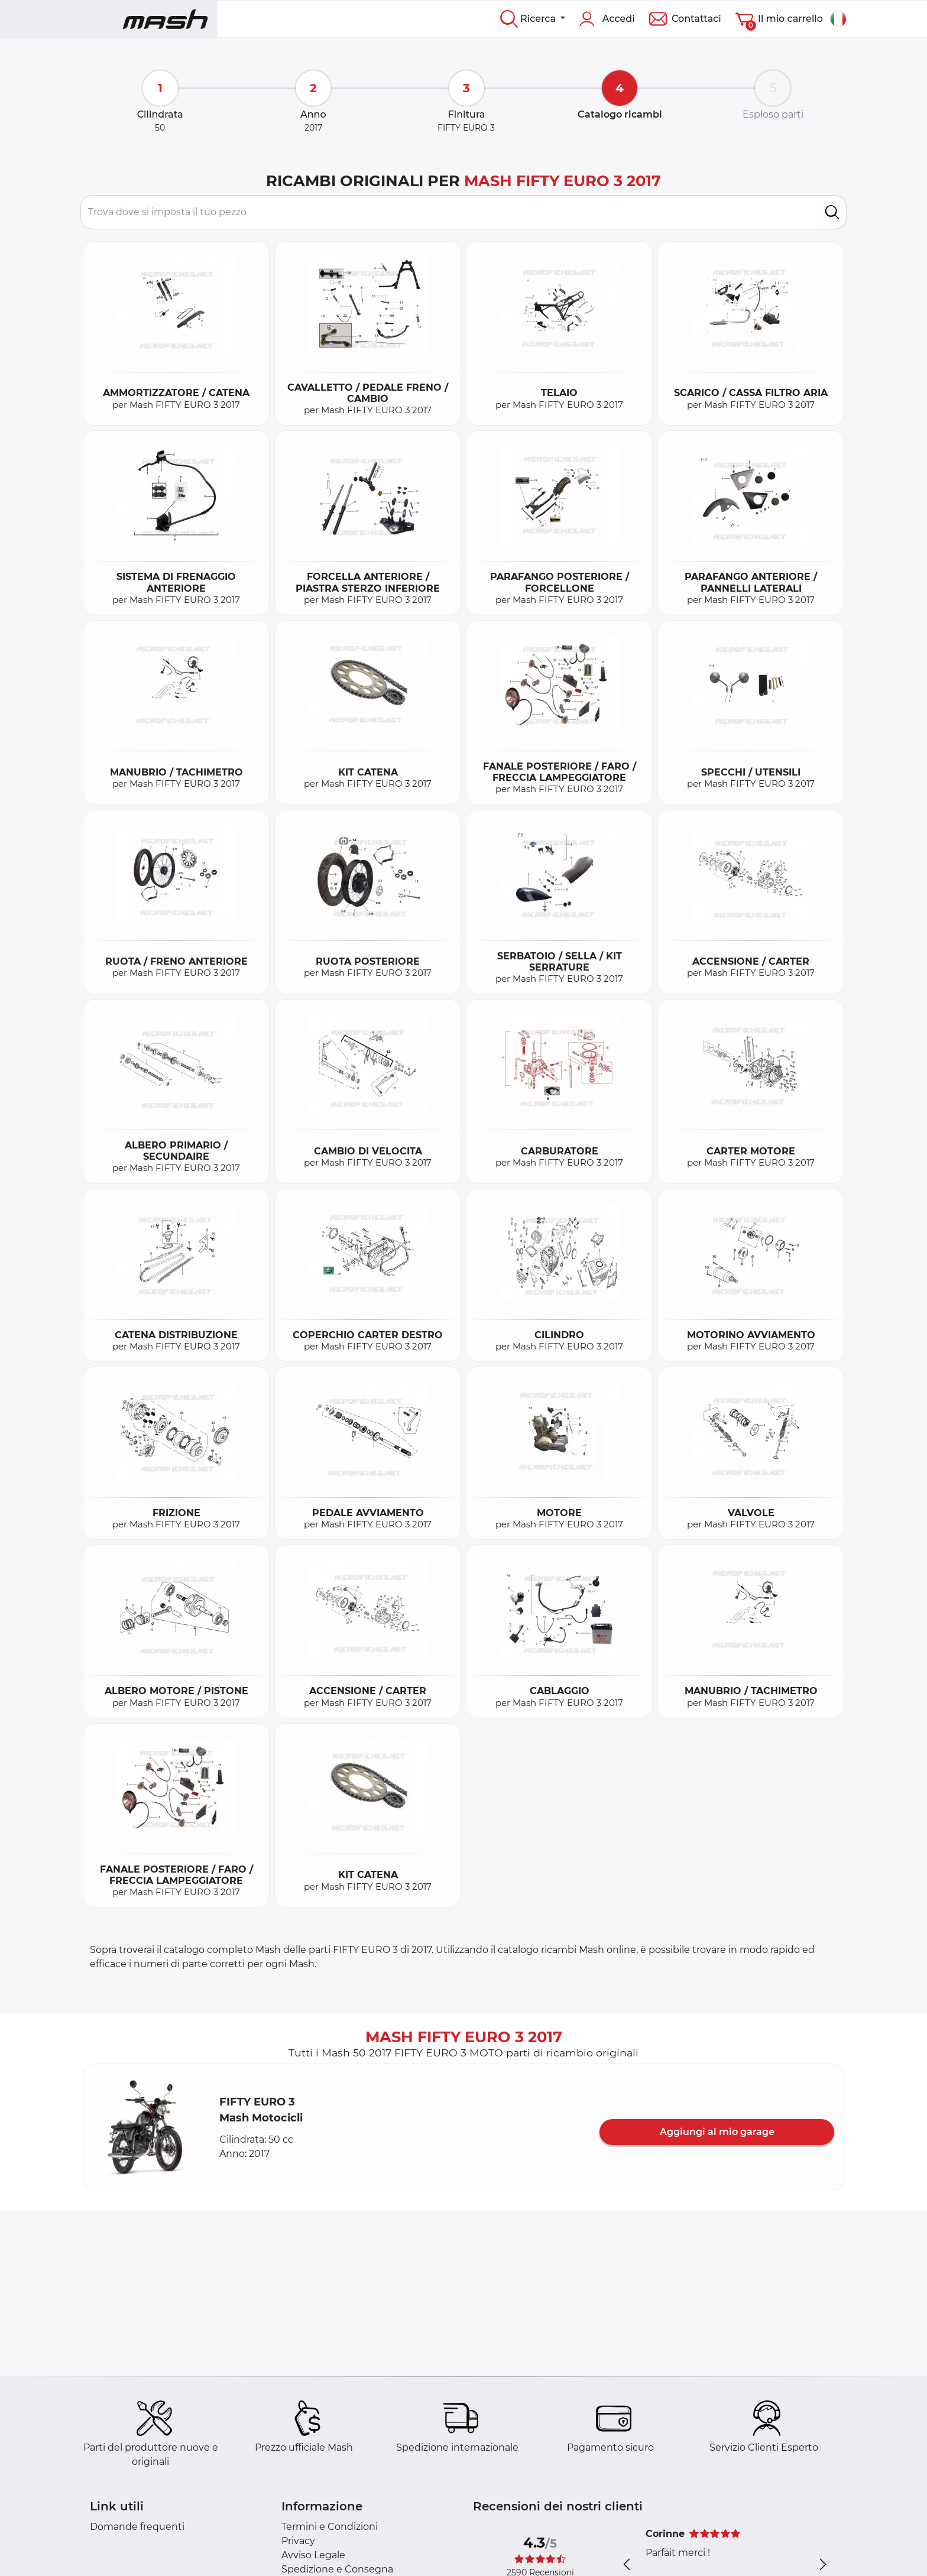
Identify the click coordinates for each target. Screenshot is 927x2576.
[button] (146, 2127)
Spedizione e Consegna (337, 2569)
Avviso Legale (313, 2555)
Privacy (298, 2540)
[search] (832, 212)
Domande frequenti (137, 2526)
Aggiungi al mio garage (717, 2131)
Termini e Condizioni (329, 2526)
